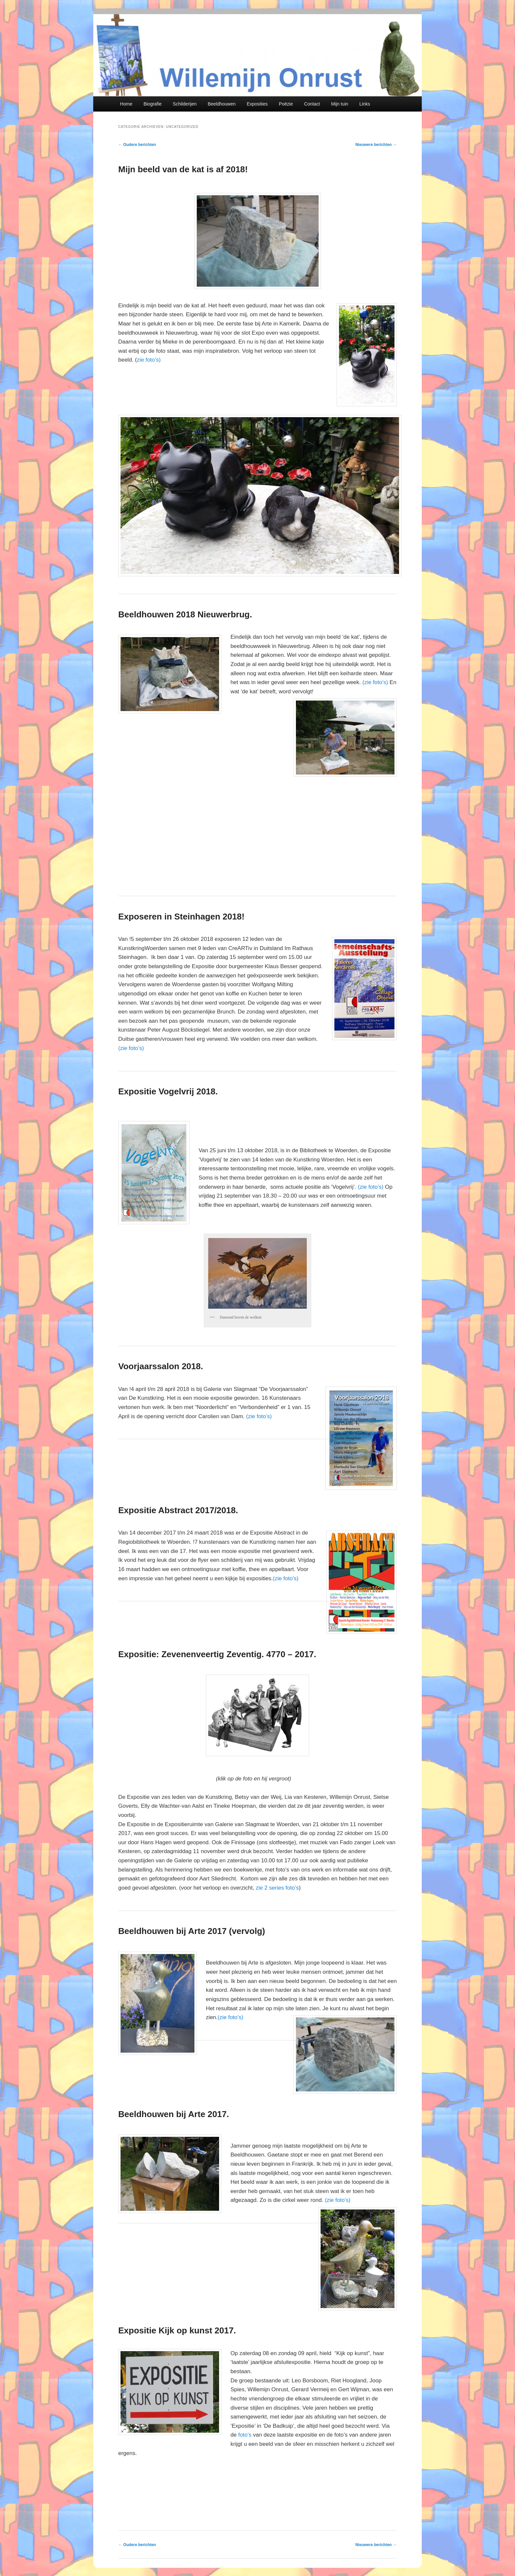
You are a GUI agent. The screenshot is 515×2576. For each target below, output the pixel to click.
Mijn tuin (339, 104)
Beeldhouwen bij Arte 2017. (173, 2114)
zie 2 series (271, 1888)
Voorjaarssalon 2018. (160, 1366)
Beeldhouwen (221, 104)
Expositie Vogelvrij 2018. (168, 1091)
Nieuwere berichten (376, 144)
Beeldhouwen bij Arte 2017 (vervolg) (191, 1931)
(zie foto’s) (374, 682)
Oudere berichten (137, 144)
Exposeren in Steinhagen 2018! (181, 916)
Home (126, 104)
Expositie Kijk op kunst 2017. (177, 2330)
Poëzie (286, 104)
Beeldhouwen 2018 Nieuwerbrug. (185, 614)
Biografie (153, 104)
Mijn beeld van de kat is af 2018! (183, 169)
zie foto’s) (149, 360)
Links (364, 104)
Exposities (257, 104)
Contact (312, 104)
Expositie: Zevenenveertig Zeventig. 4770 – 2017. (217, 1654)
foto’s (292, 1888)
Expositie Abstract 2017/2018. (178, 1510)
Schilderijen (184, 104)
